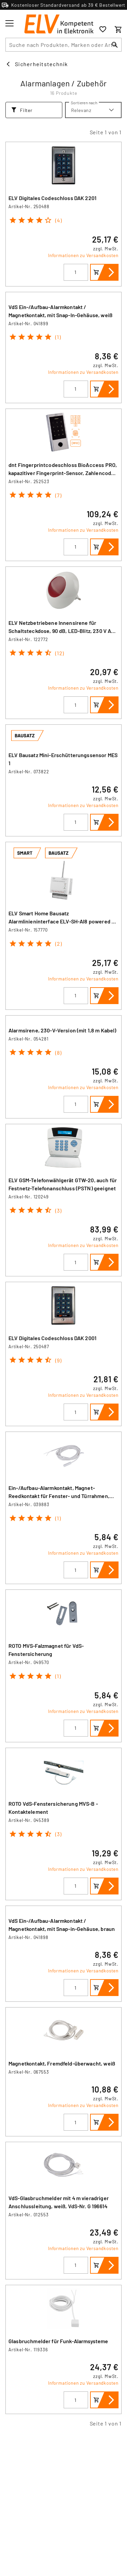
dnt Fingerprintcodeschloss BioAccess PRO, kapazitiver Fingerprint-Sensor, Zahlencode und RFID (62, 473)
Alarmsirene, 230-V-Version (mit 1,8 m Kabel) (62, 1030)
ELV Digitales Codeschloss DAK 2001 (52, 1338)
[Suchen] (115, 45)
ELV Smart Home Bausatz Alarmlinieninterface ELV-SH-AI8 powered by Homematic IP (62, 921)
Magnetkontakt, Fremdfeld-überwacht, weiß (61, 2063)
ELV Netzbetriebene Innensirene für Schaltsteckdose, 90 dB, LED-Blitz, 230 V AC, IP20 (62, 630)
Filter (22, 110)
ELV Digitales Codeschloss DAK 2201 (52, 198)
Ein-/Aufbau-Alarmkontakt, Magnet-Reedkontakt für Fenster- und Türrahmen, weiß (58, 1496)
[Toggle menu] (9, 23)
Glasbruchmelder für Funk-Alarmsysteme (58, 2341)
